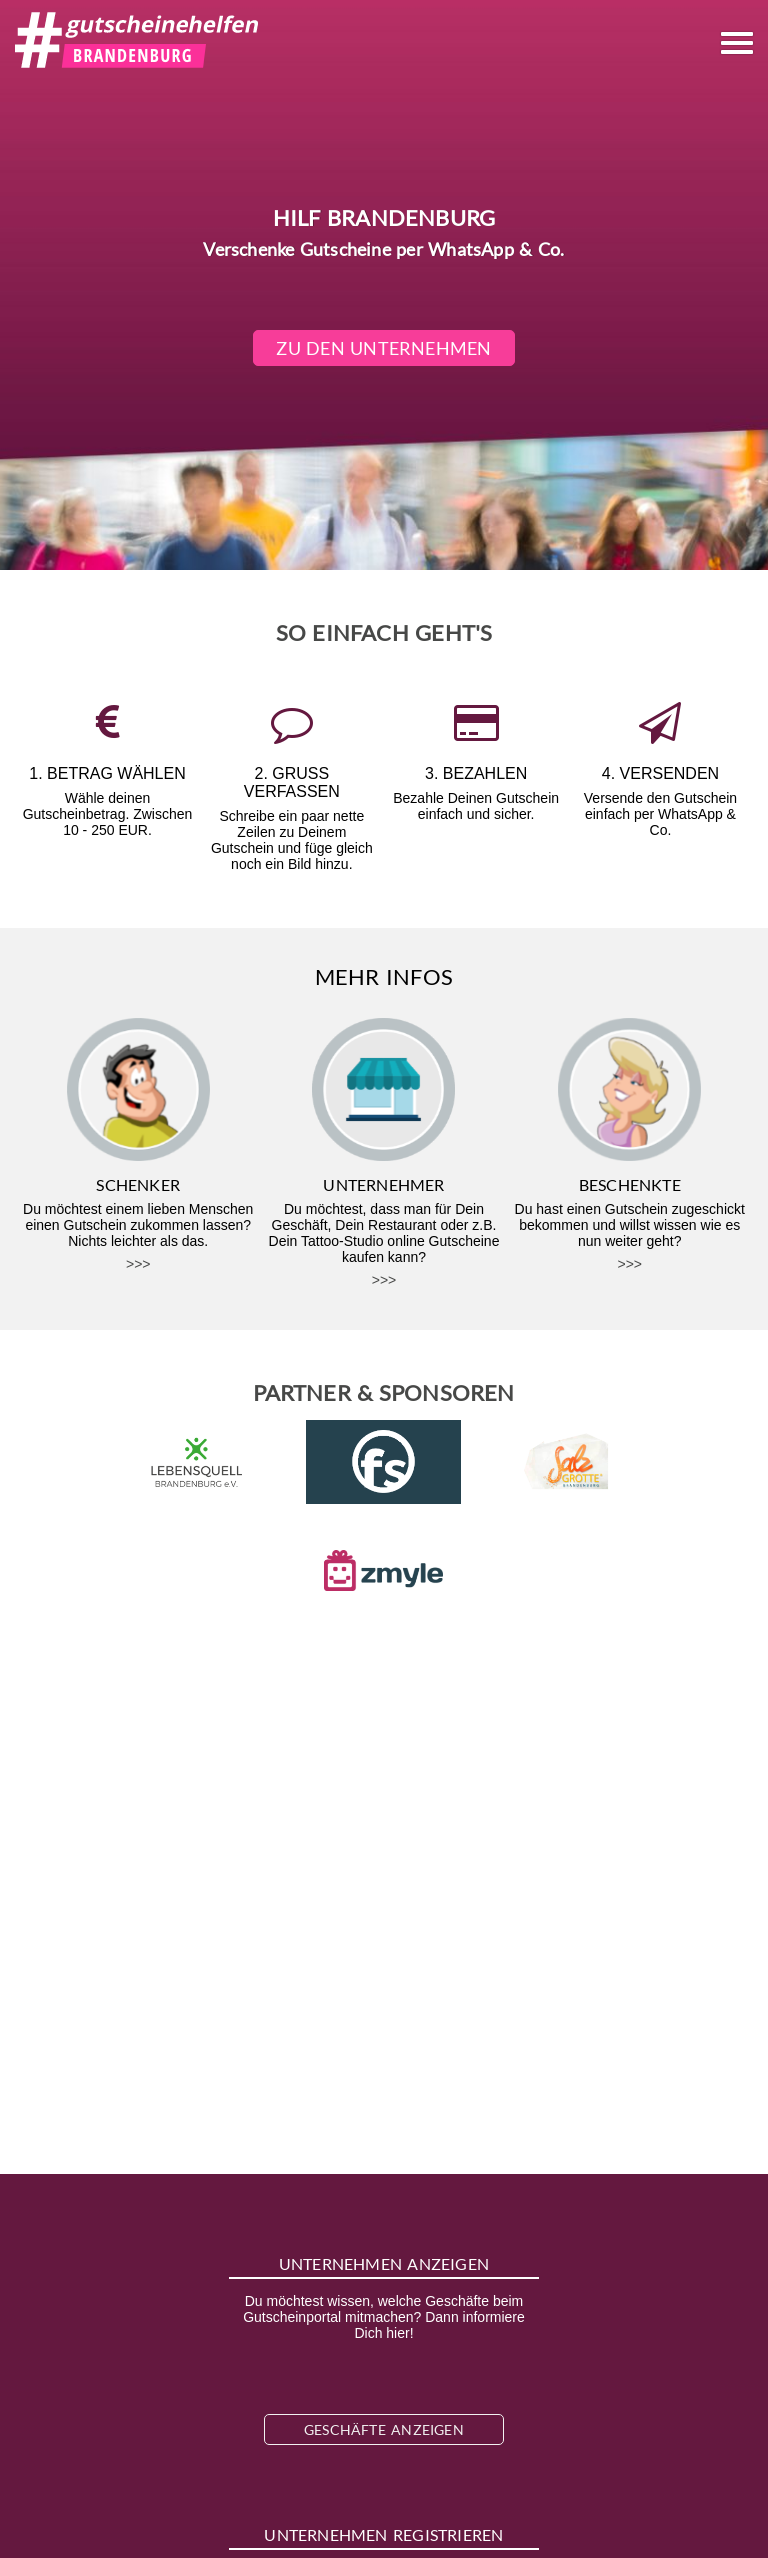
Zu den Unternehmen (384, 348)
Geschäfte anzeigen (384, 2429)
